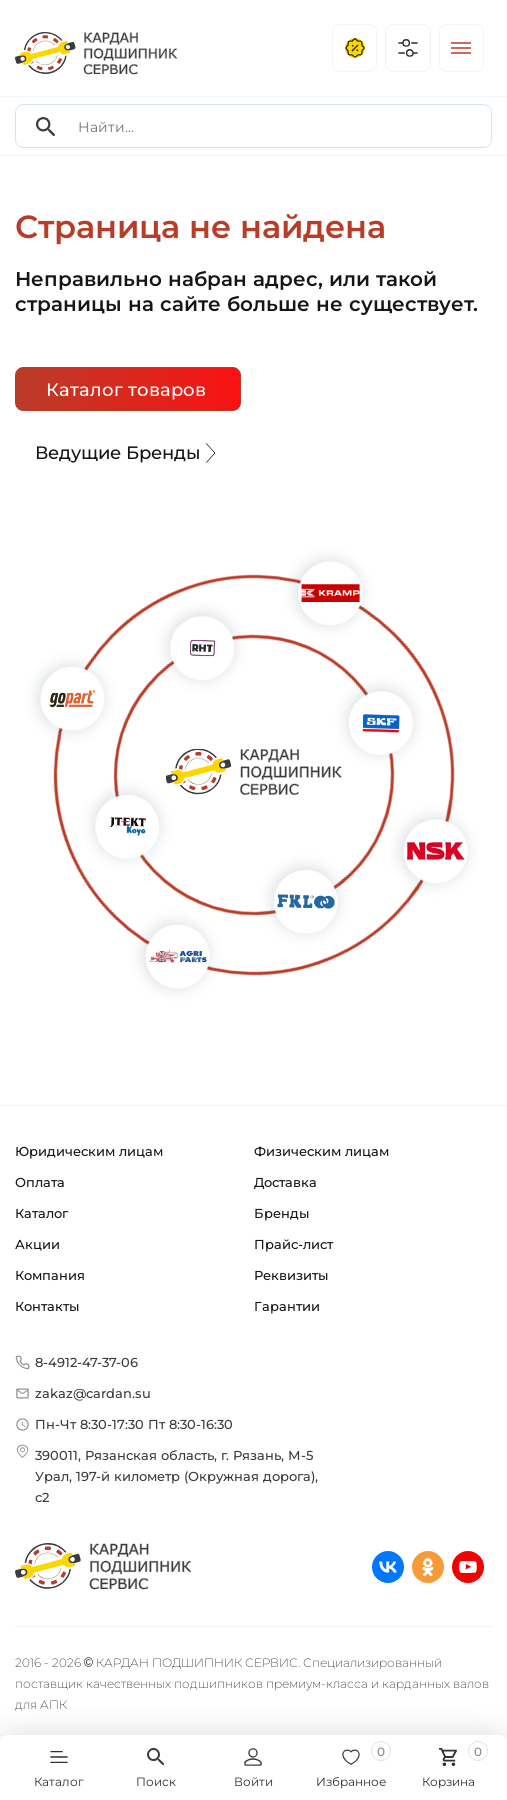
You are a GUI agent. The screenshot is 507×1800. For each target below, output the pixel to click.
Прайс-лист (293, 1244)
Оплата (40, 1182)
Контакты (47, 1306)
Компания (50, 1275)
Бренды (281, 1213)
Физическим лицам (321, 1151)
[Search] (46, 126)
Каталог (41, 1213)
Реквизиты (291, 1275)
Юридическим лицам (89, 1151)
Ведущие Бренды (128, 453)
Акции (37, 1244)
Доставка (285, 1182)
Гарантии (287, 1306)
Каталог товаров (126, 390)
